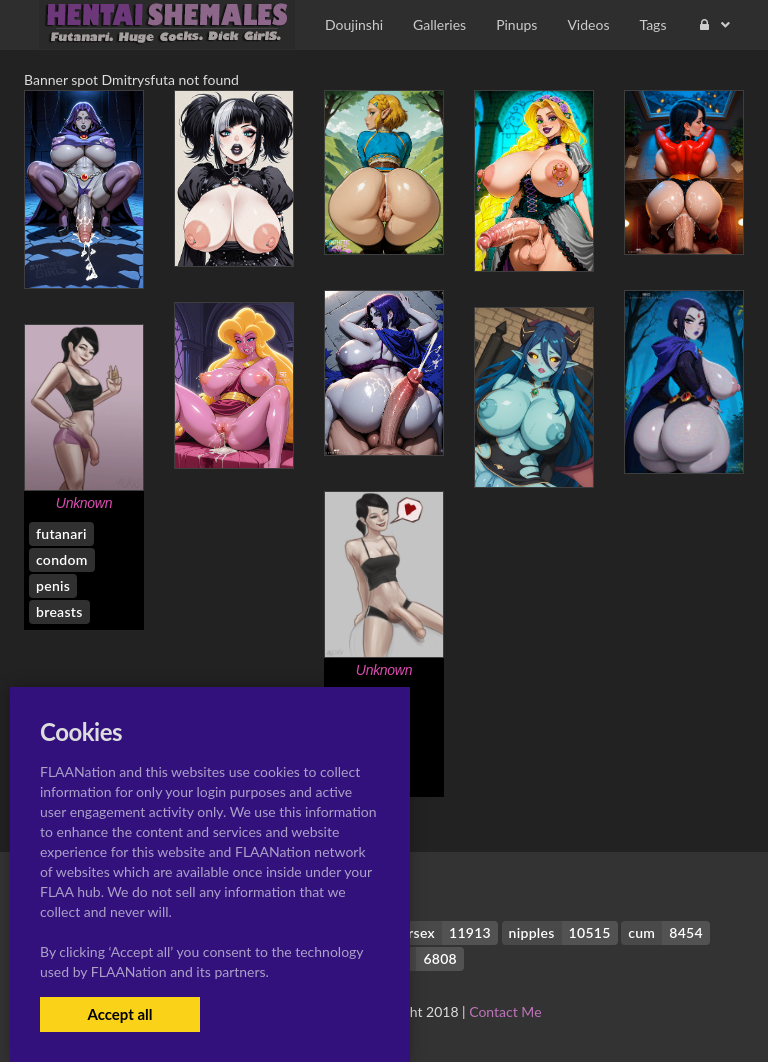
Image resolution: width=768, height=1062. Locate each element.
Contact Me (505, 1011)
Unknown (84, 503)
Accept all (119, 1014)
